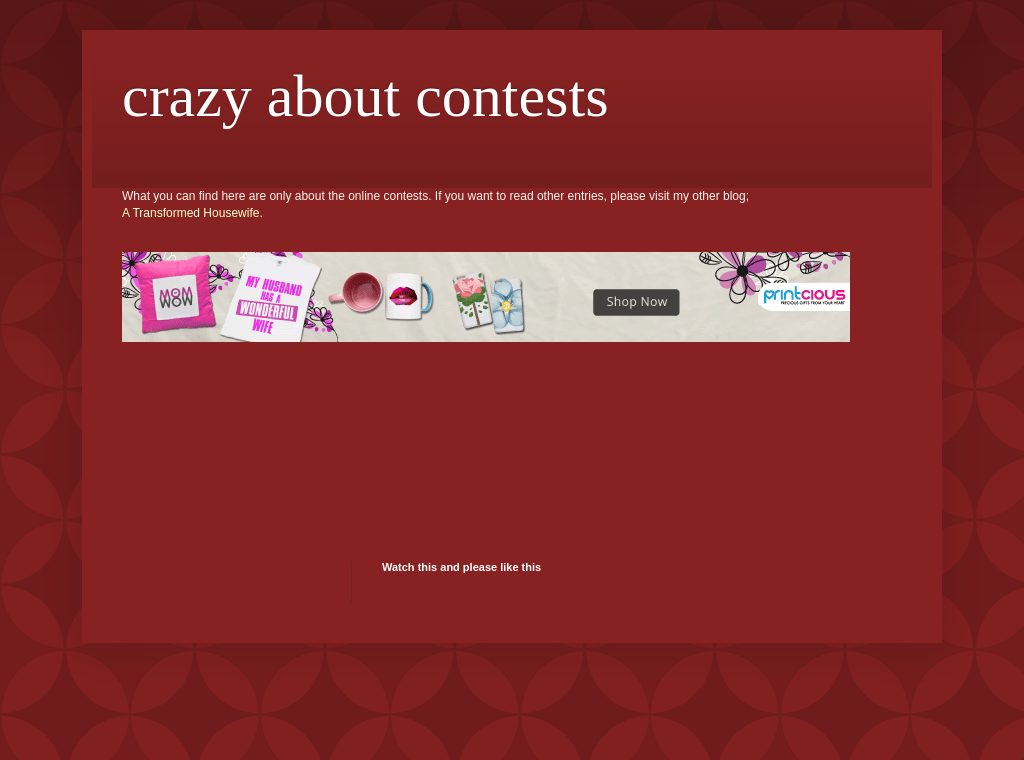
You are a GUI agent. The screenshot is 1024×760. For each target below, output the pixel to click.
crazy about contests (365, 96)
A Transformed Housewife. (192, 213)
